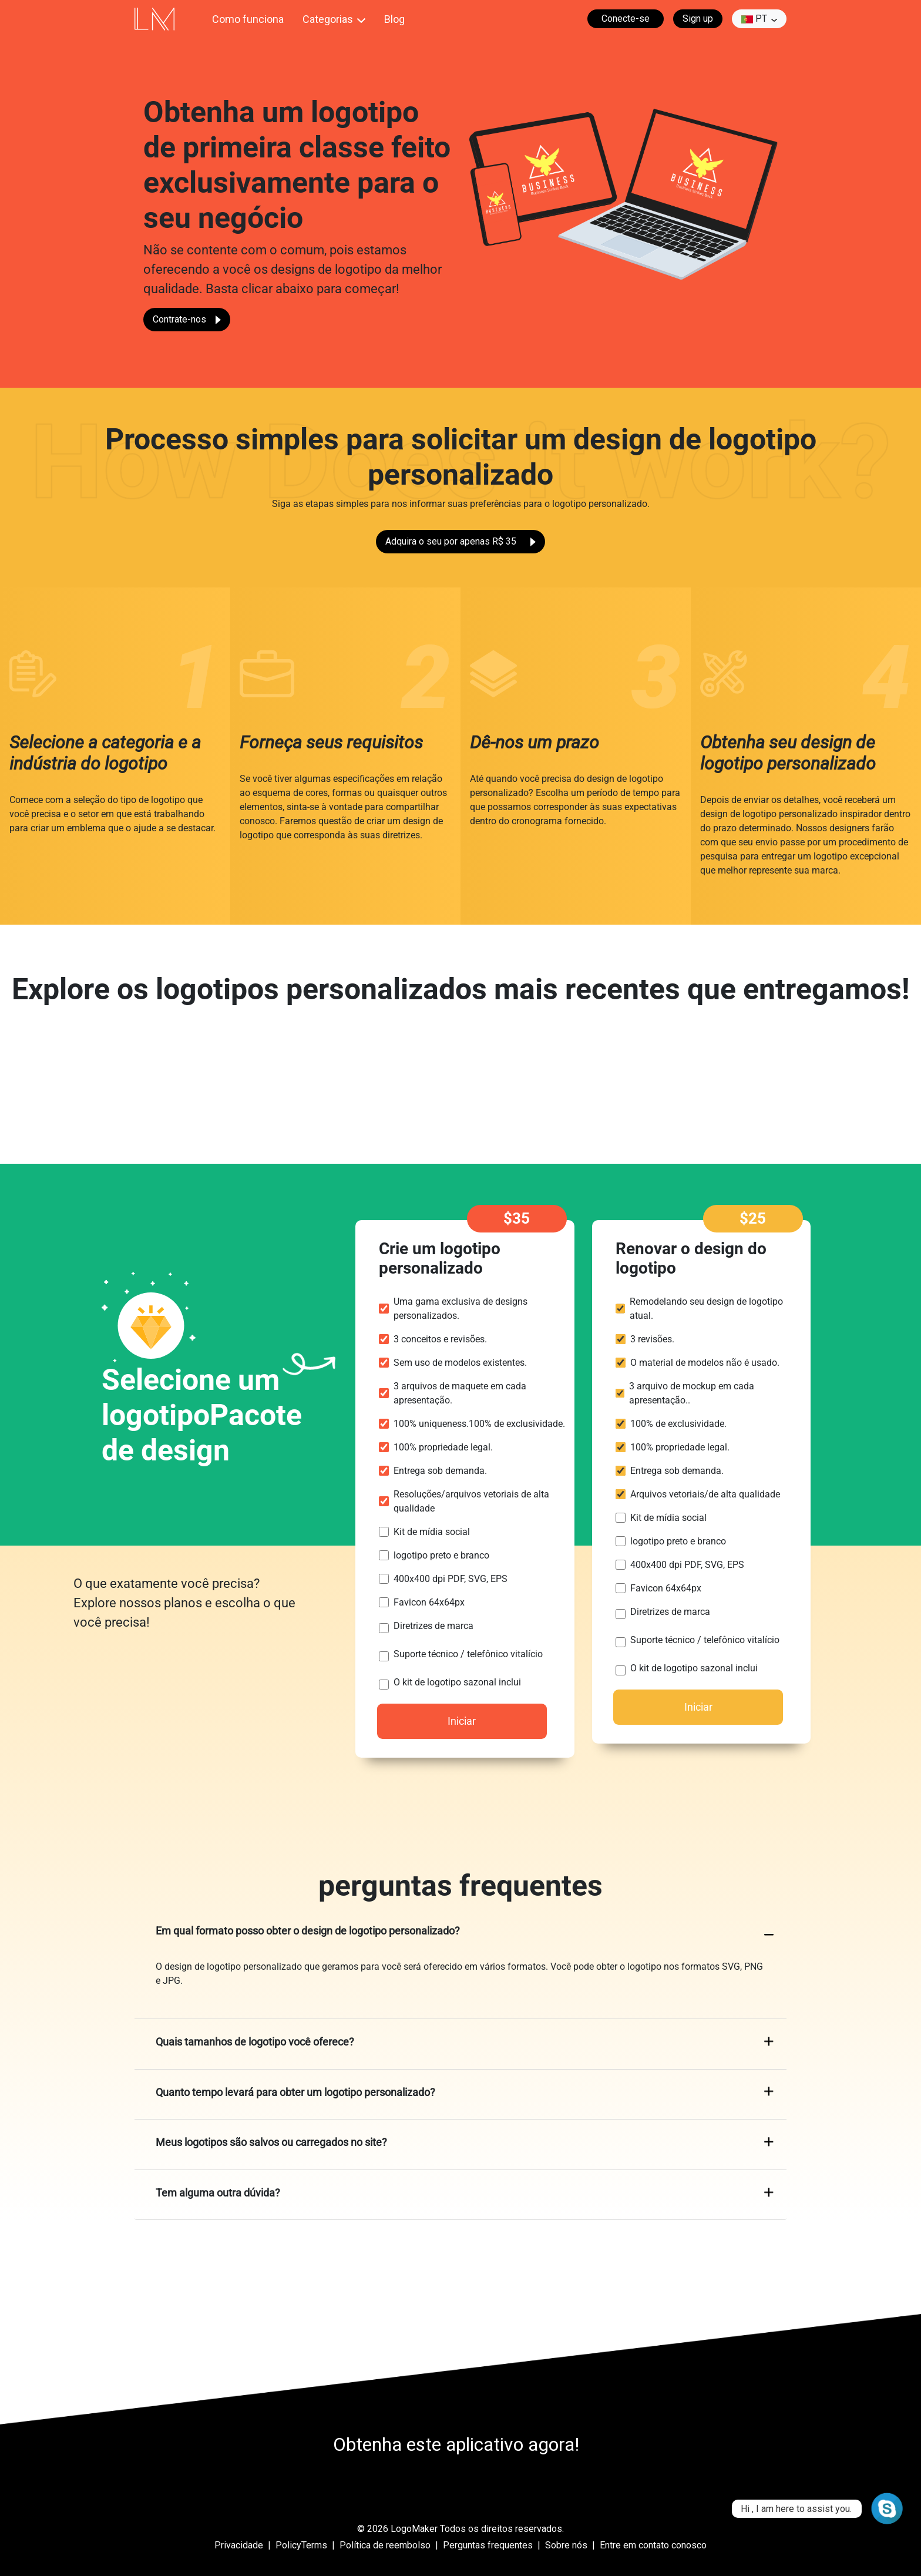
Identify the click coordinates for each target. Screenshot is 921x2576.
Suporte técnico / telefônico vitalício (468, 1654)
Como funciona (248, 19)
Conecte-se (625, 18)
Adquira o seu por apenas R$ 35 (460, 541)
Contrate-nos (187, 319)
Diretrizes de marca (433, 1625)
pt (754, 19)
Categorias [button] (327, 19)
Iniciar (462, 1721)
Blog (394, 19)
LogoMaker (414, 2528)
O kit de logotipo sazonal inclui (457, 1682)
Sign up (698, 18)
